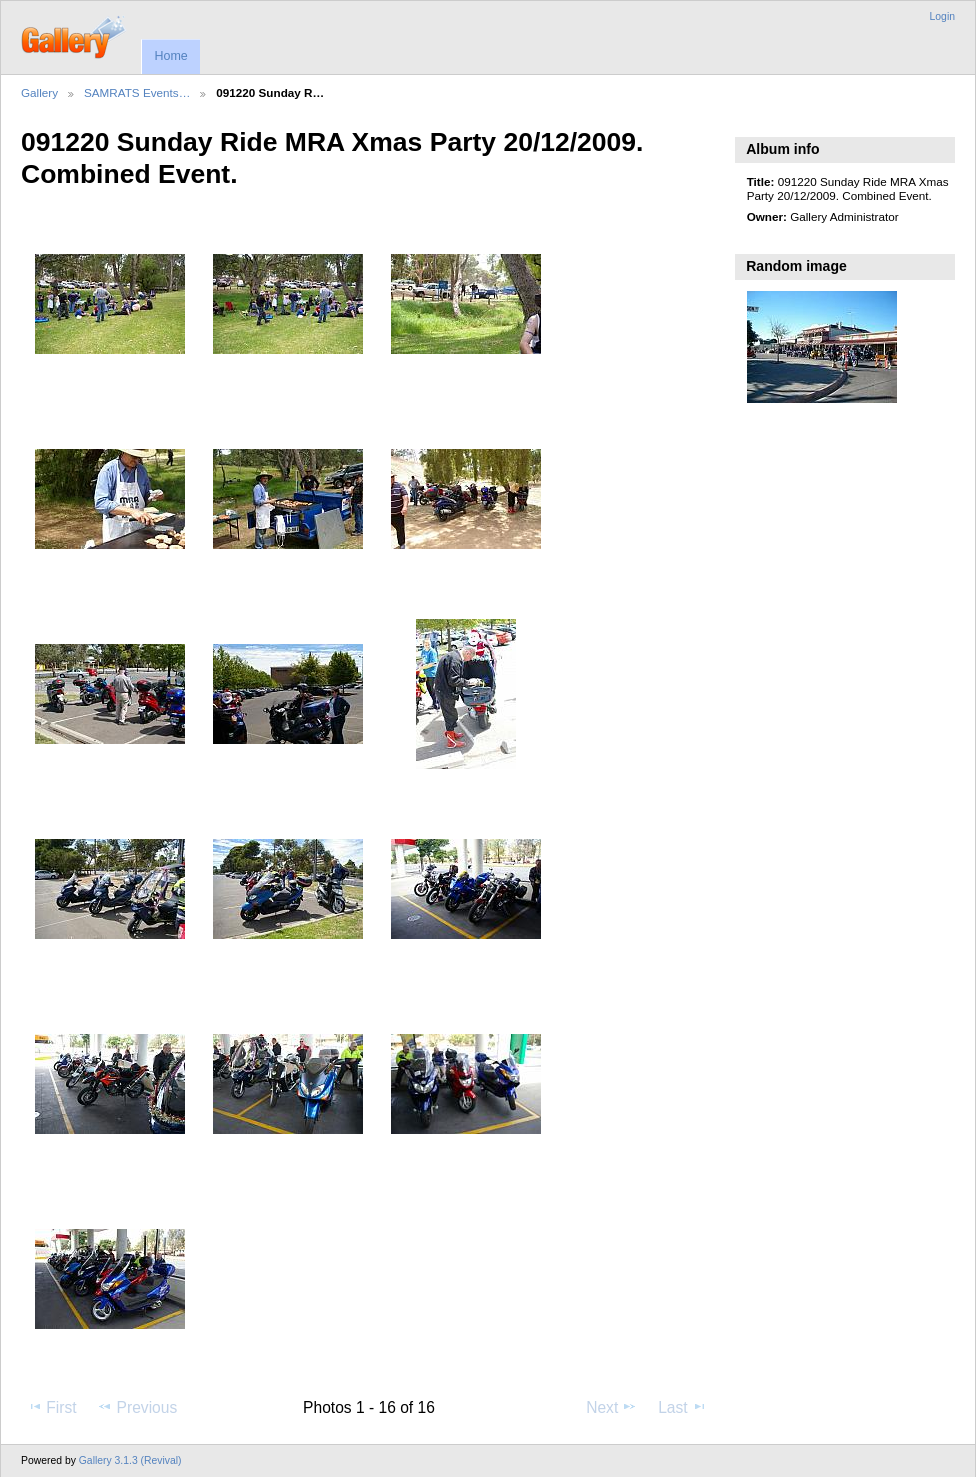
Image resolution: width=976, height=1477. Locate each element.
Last (682, 1407)
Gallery (39, 92)
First (51, 1407)
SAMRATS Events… (137, 92)
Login (942, 16)
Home (170, 56)
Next (611, 1407)
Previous (137, 1407)
